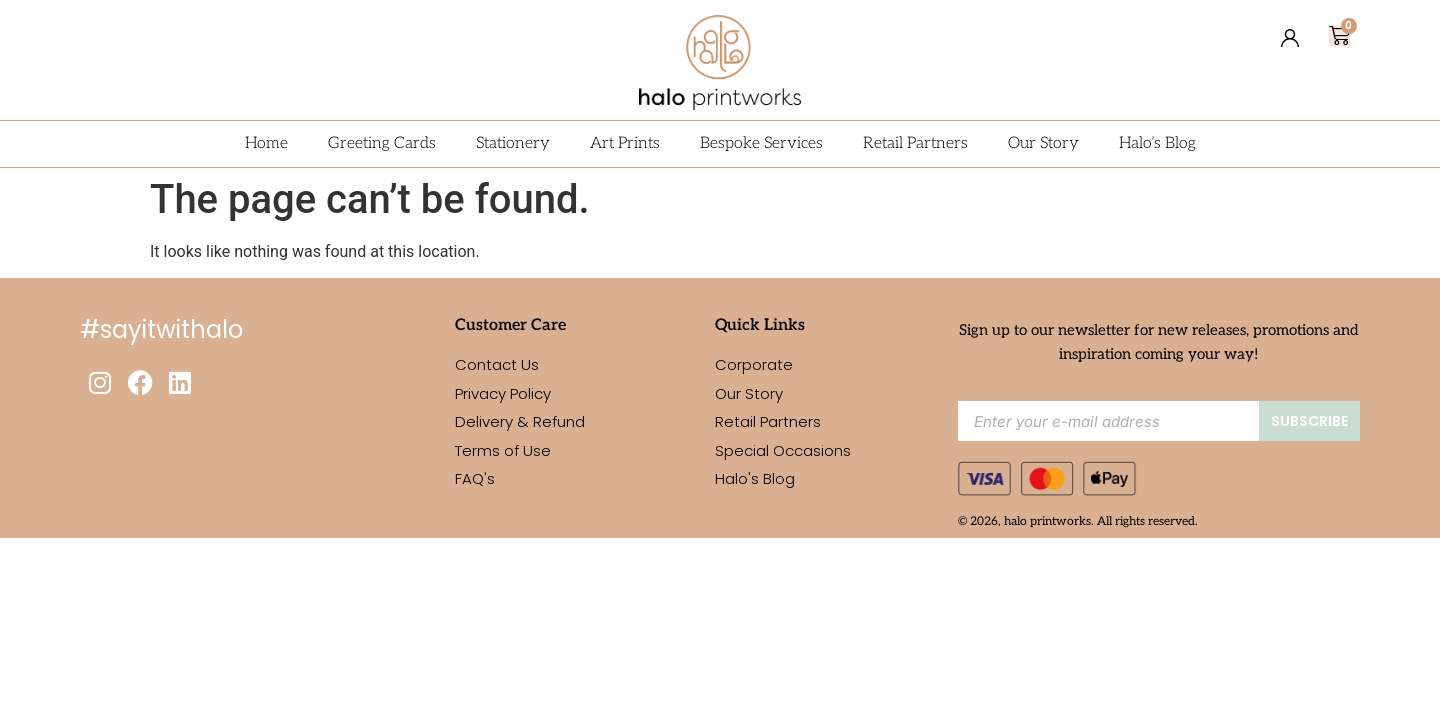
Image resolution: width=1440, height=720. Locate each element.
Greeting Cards (382, 143)
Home (266, 143)
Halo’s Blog (1157, 143)
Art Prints (625, 143)
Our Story (1043, 143)
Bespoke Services (761, 143)
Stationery (513, 143)
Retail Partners (915, 143)
